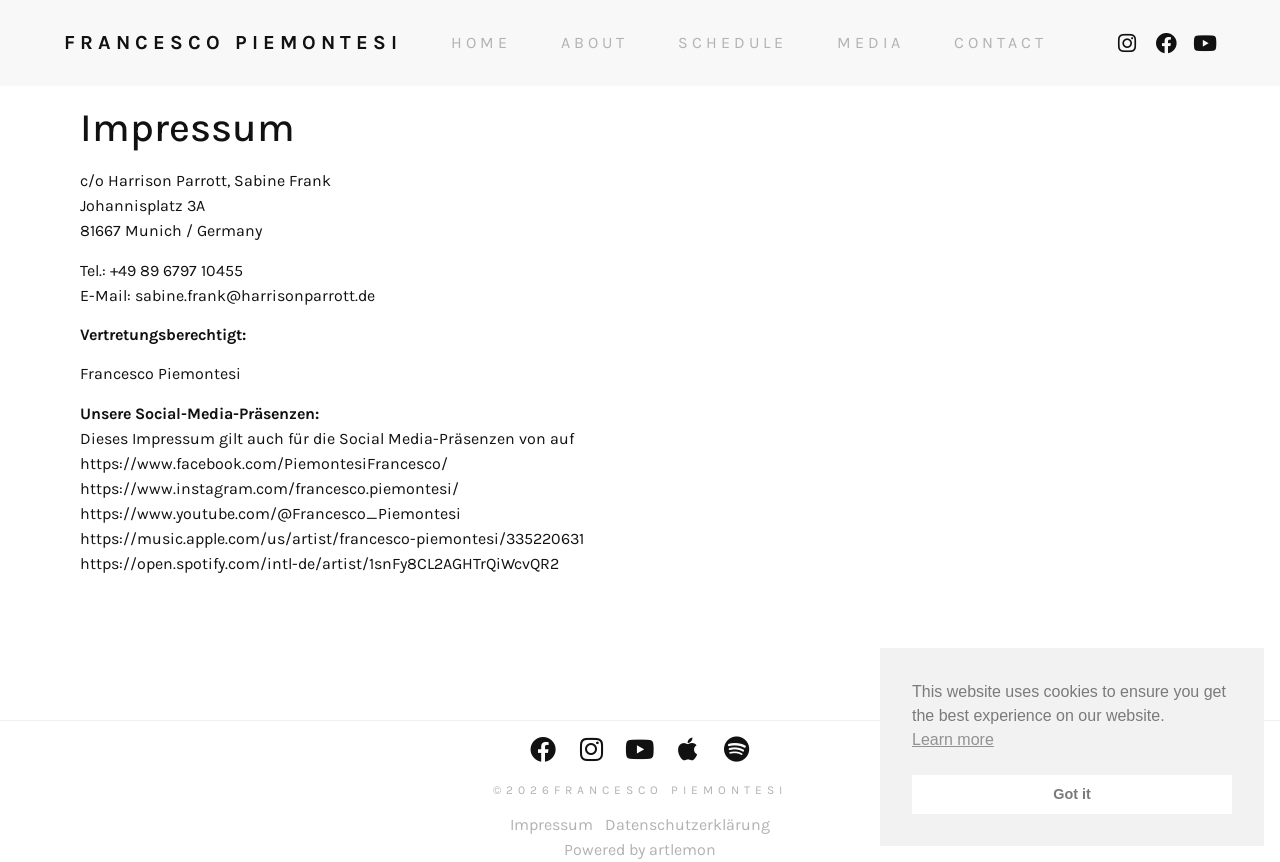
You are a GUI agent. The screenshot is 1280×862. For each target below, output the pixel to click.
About (594, 43)
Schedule (732, 43)
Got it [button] (1072, 794)
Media (870, 43)
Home (481, 43)
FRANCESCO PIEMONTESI (233, 42)
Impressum (551, 824)
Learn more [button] (953, 739)
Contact (1000, 43)
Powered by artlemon (640, 849)
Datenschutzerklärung (687, 824)
